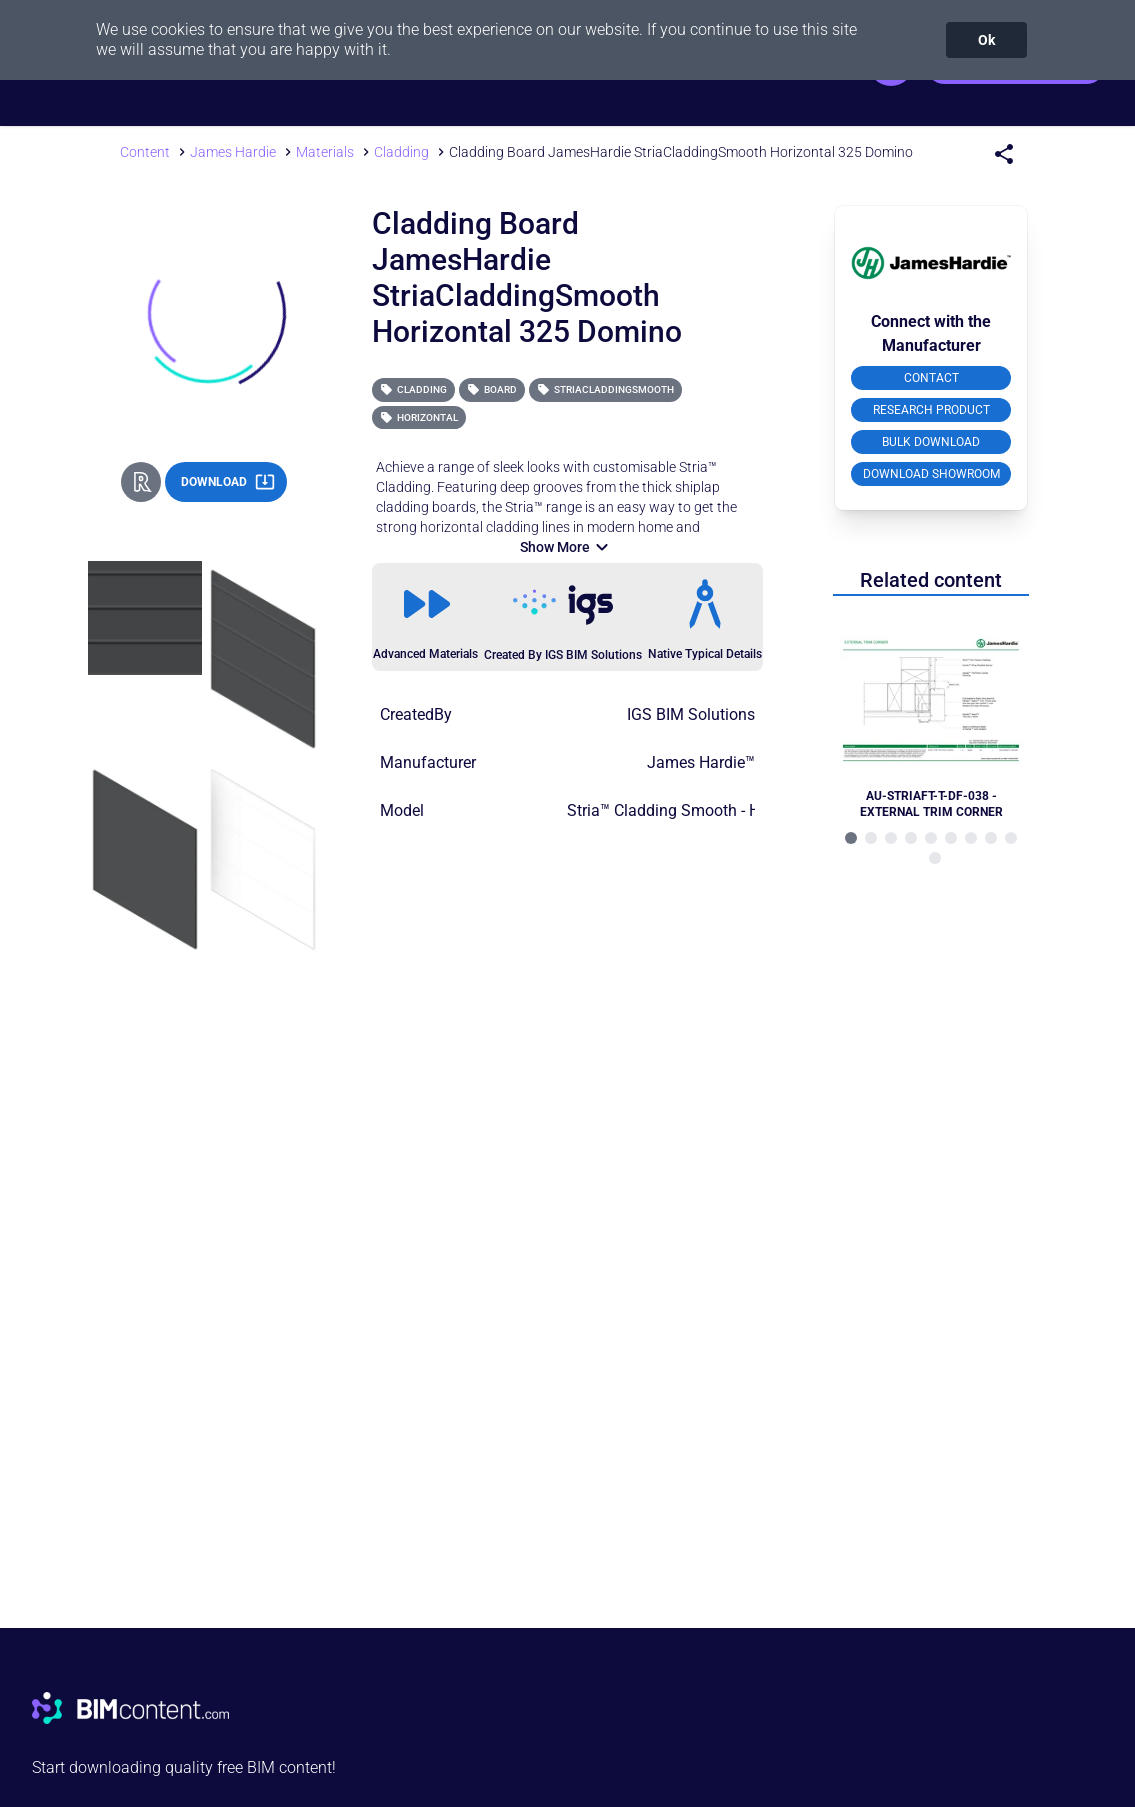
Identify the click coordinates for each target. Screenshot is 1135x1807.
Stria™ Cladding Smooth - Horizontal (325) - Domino (749, 810)
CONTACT (931, 378)
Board (492, 389)
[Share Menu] (1004, 154)
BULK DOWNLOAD (931, 442)
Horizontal (419, 417)
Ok (986, 40)
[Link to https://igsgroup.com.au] (563, 605)
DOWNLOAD (228, 482)
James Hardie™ (701, 762)
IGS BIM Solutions (691, 714)
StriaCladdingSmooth (605, 389)
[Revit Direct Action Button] (141, 482)
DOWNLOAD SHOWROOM (931, 474)
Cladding (413, 389)
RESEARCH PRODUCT (931, 410)
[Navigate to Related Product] (931, 716)
